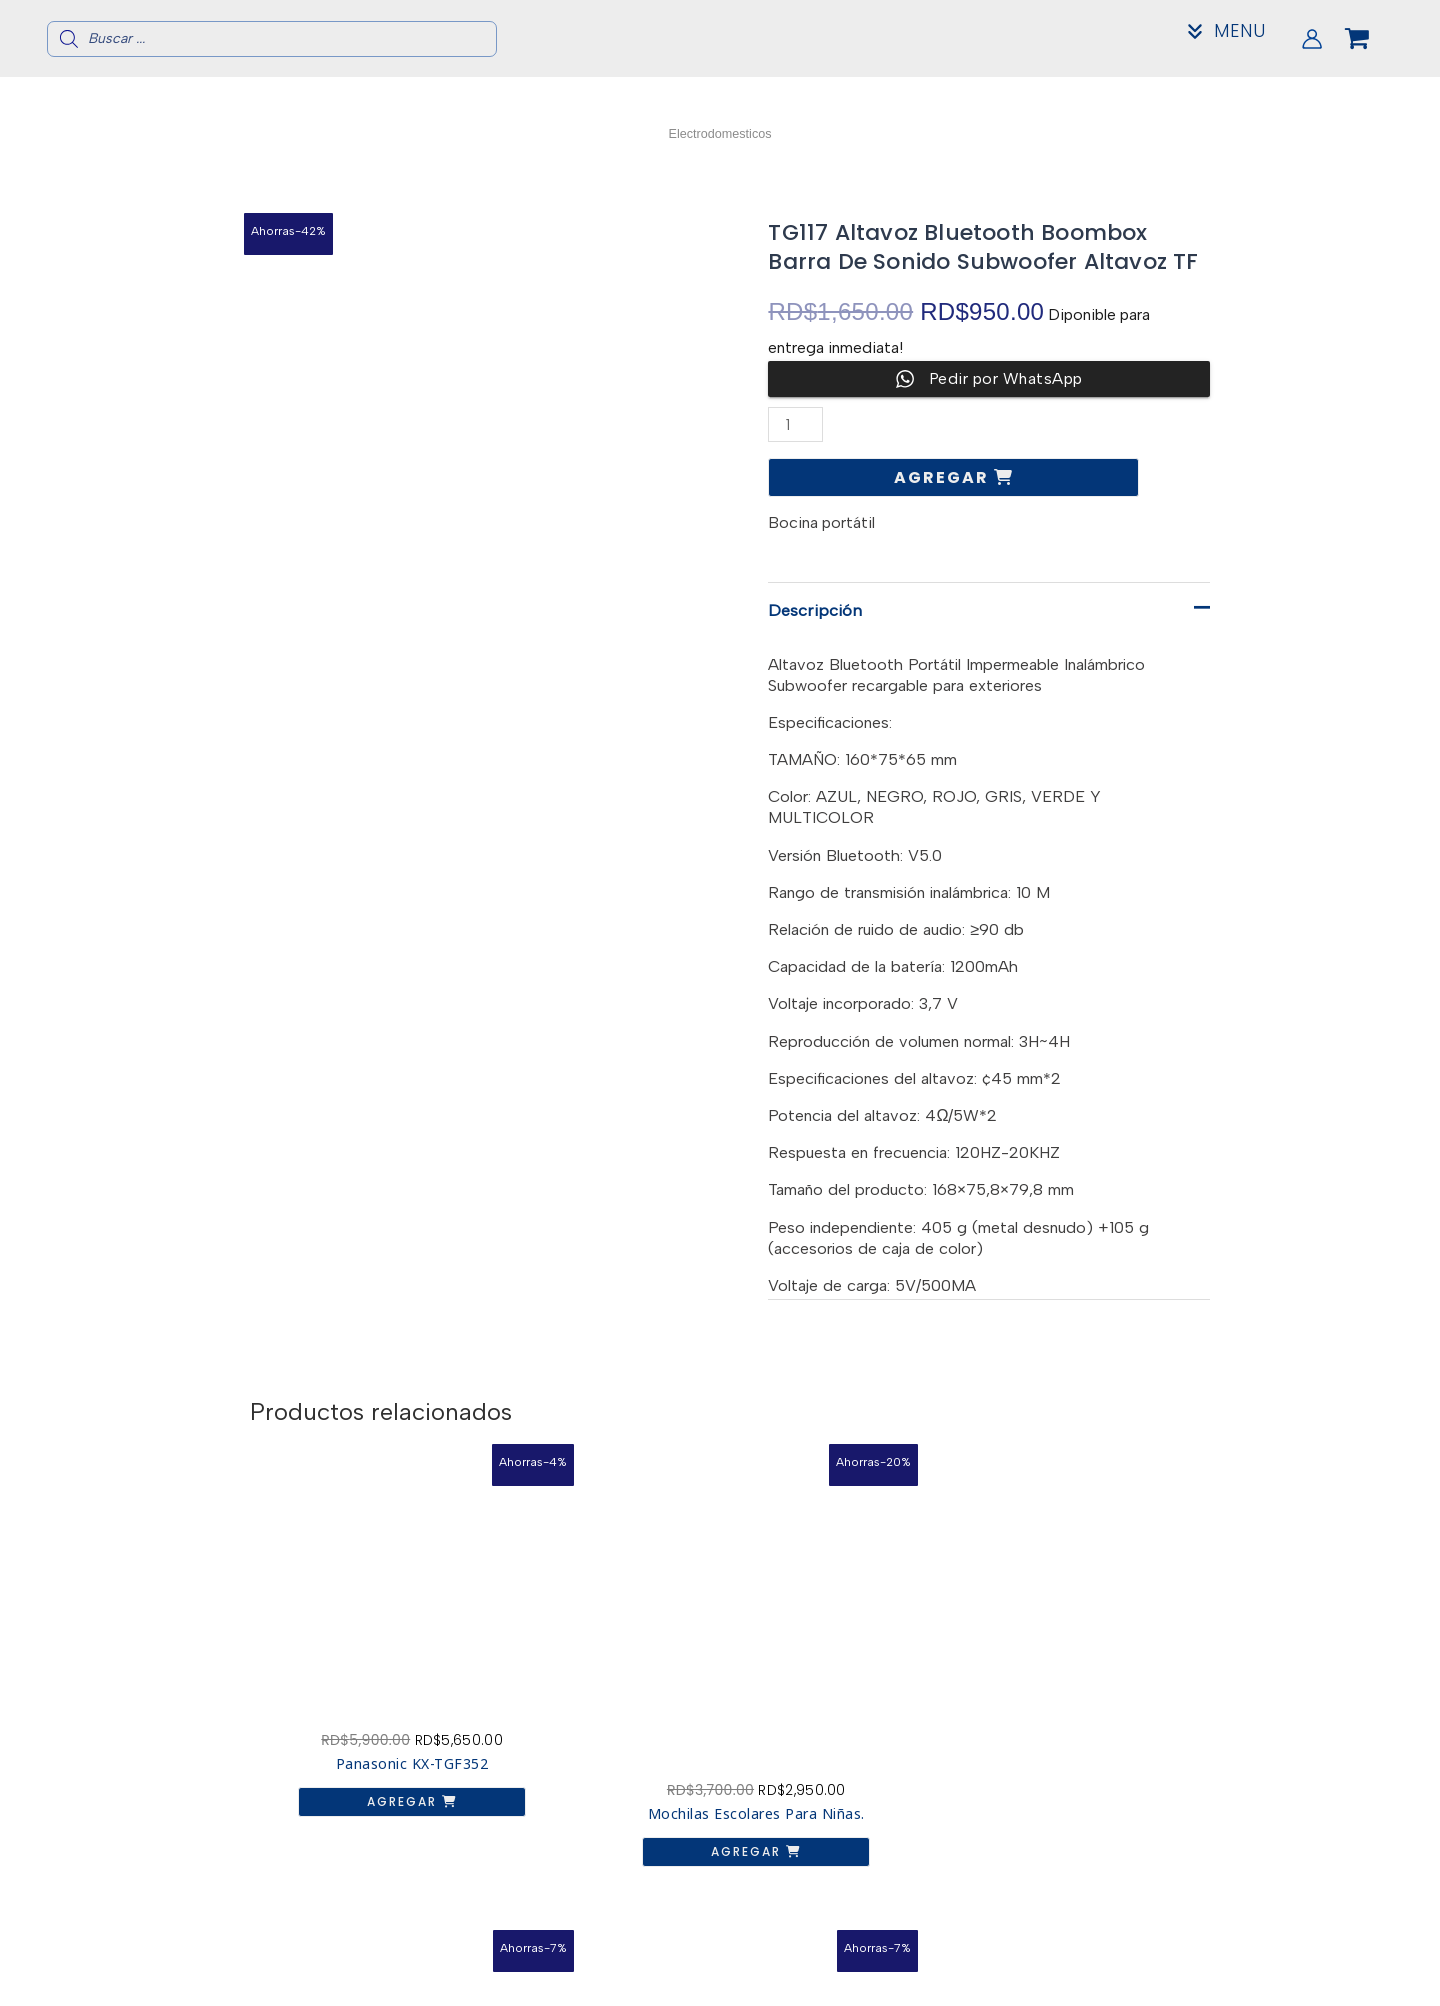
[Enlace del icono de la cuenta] (1312, 39)
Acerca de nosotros (1137, 1951)
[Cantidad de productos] (797, 424)
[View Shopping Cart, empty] (1373, 39)
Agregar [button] (354, 1722)
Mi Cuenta (1137, 1983)
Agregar (944, 477)
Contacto (1136, 1967)
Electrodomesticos (720, 132)
